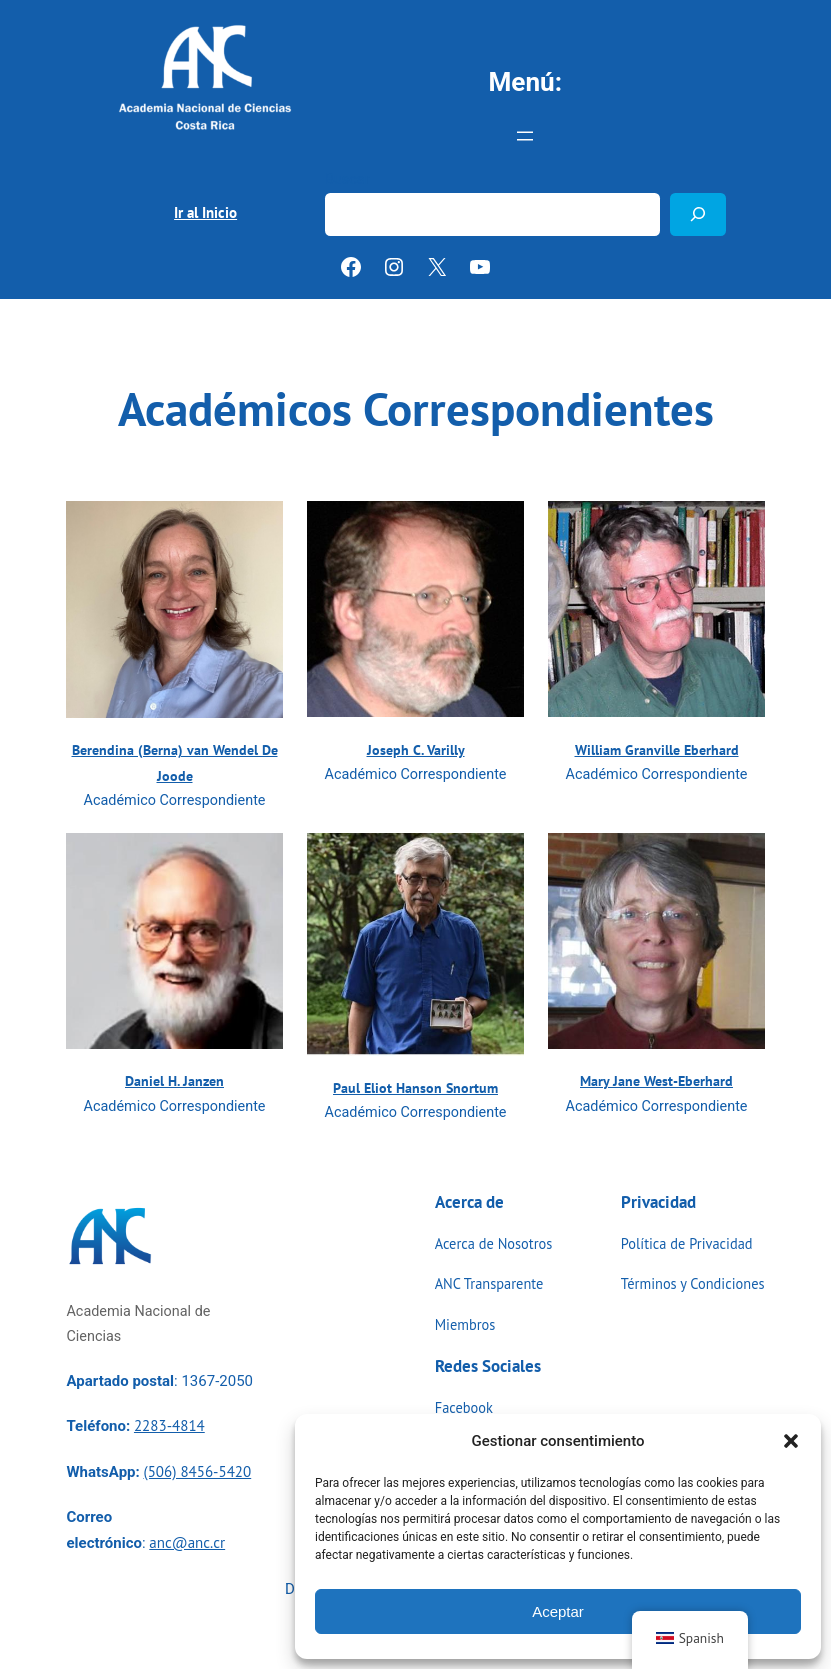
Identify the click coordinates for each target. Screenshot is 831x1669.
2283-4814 (169, 1425)
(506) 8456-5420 (197, 1471)
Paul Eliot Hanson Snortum (415, 1087)
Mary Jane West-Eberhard (656, 1080)
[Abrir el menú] (525, 136)
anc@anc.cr (187, 1542)
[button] (791, 1441)
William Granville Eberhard (657, 749)
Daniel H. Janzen (174, 1080)
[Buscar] (698, 214)
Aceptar (558, 1611)
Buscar (347, 179)
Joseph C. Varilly (416, 749)
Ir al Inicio (205, 212)
